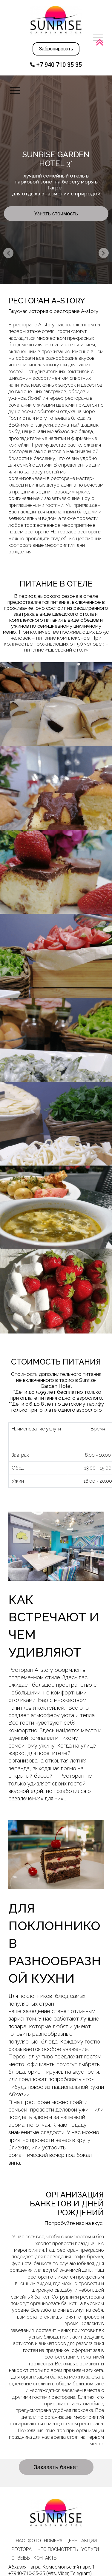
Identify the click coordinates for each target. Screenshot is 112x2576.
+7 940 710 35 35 (59, 64)
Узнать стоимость (56, 214)
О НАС (18, 2540)
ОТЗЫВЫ (20, 2558)
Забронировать (56, 48)
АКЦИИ (89, 2540)
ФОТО (34, 2540)
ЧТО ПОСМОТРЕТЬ (58, 2549)
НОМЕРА (53, 2540)
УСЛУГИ (90, 2549)
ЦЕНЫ (71, 2540)
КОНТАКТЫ (45, 2558)
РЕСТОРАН (23, 2549)
